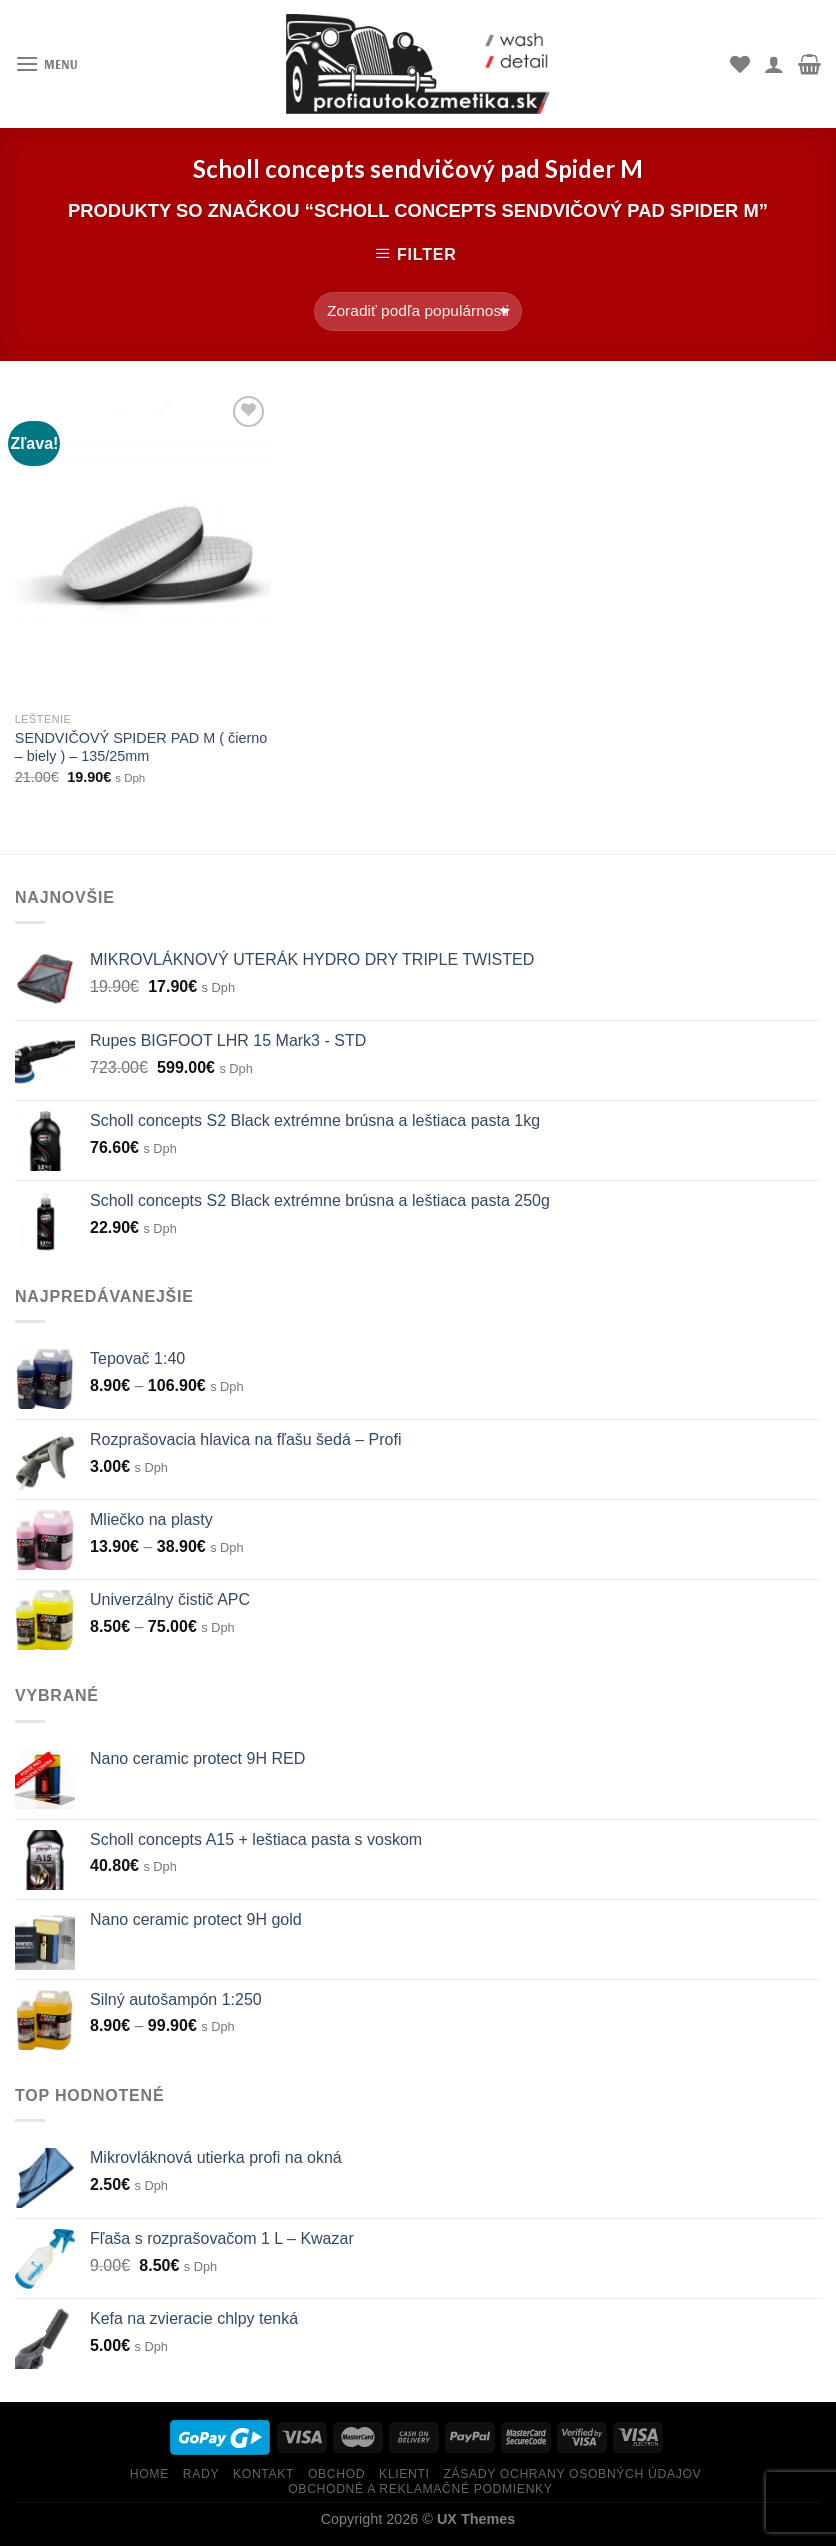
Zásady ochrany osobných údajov (572, 2474)
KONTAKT (263, 2474)
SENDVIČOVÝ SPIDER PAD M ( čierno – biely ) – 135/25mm (141, 747)
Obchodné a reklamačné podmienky (420, 2489)
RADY (201, 2474)
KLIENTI (404, 2474)
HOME (149, 2474)
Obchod (336, 2474)
